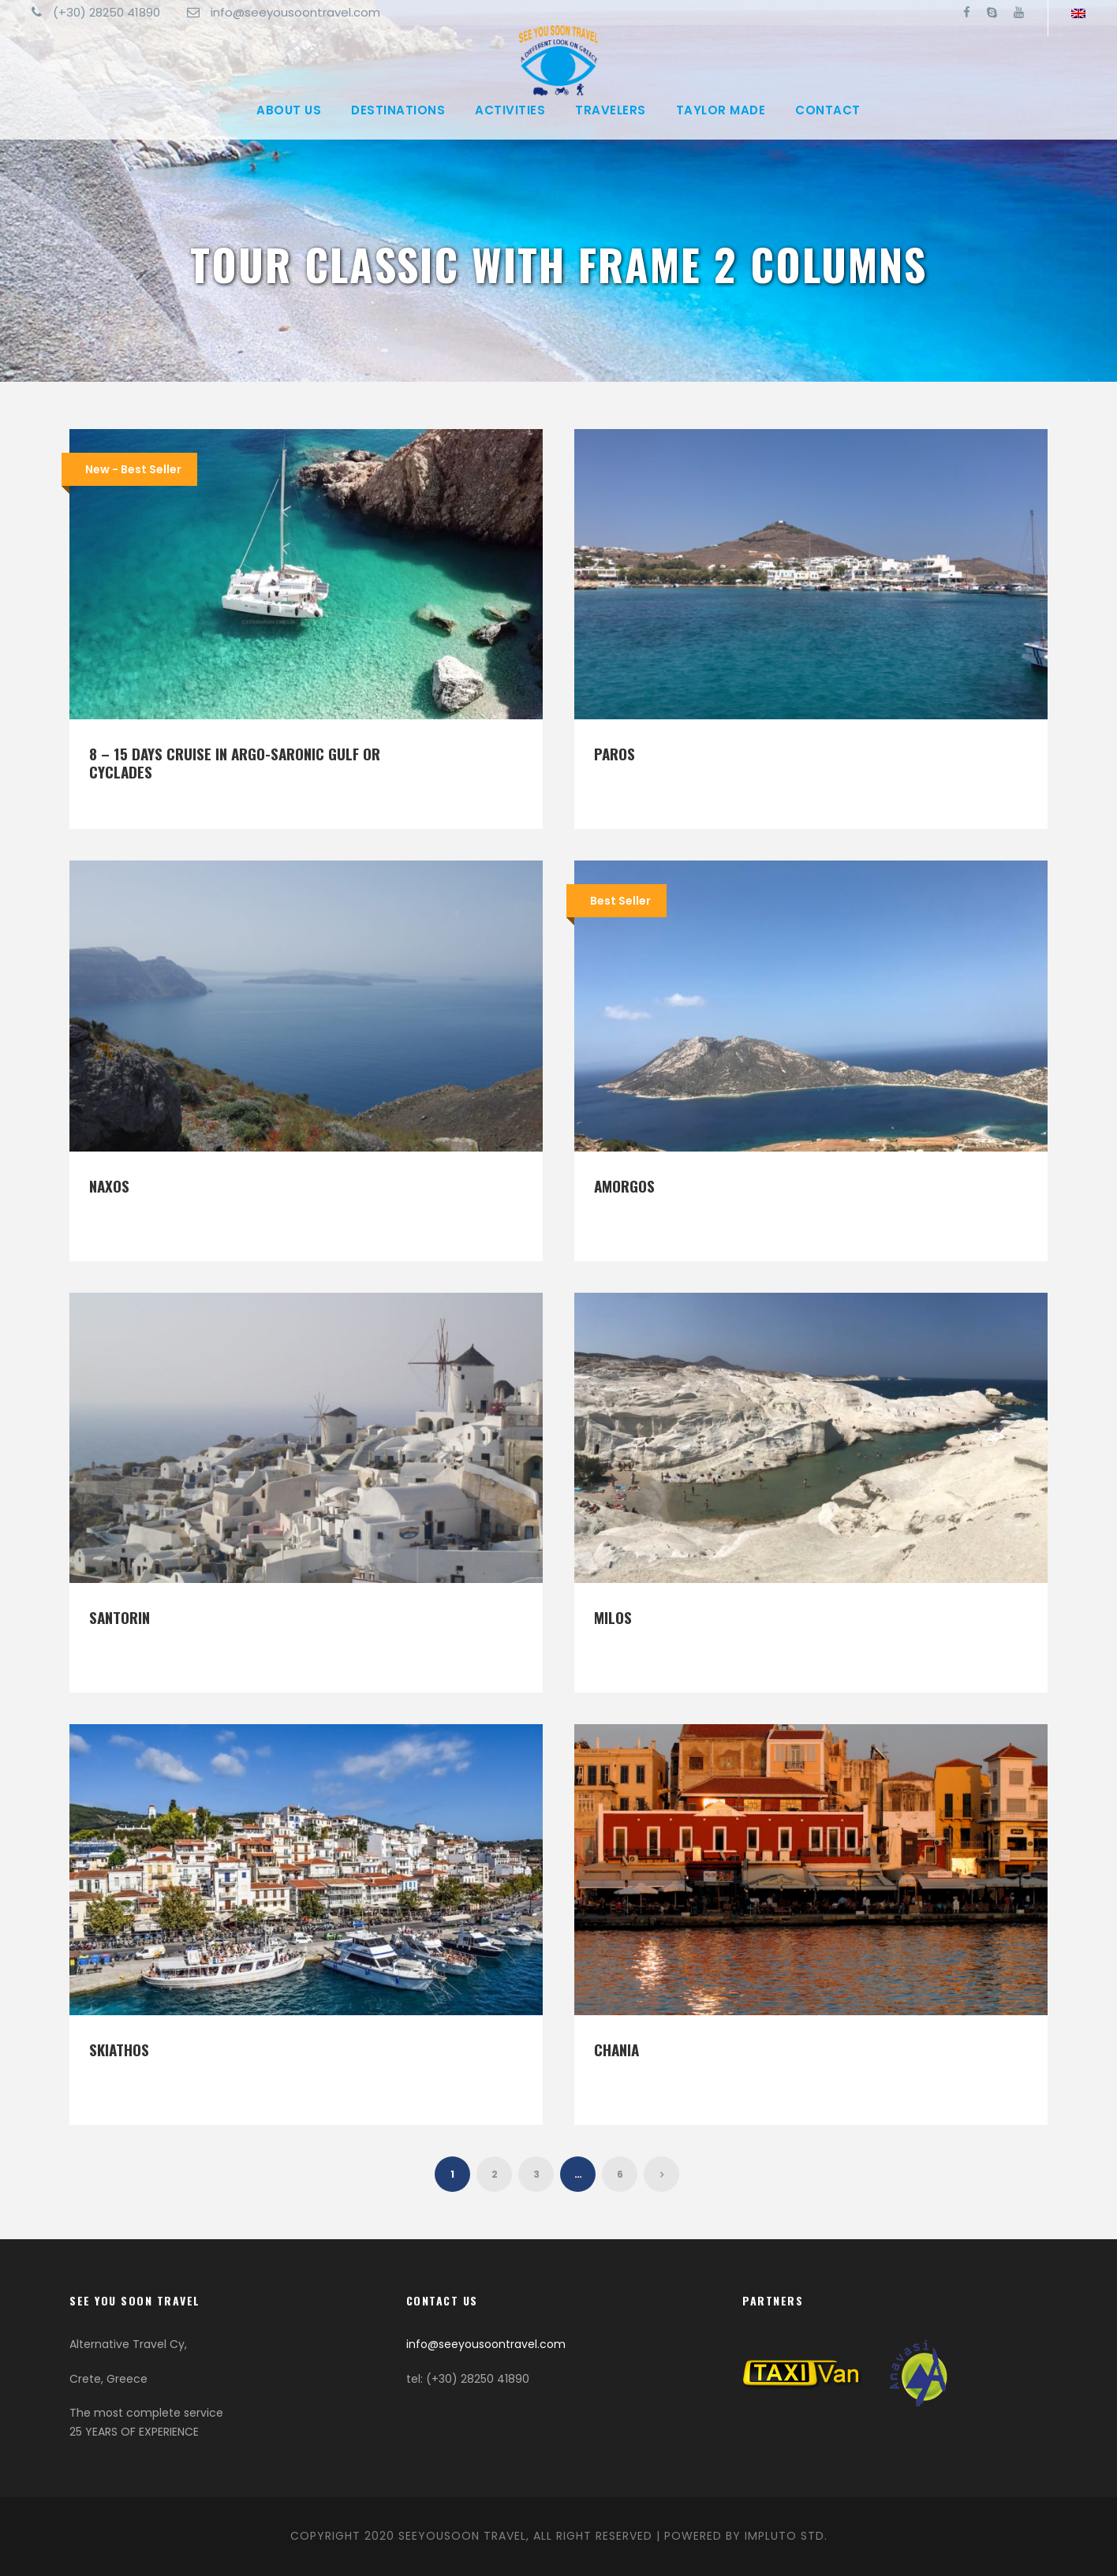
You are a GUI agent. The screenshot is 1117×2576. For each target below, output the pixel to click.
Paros (614, 753)
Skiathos (119, 2049)
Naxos (109, 1185)
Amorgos (624, 1185)
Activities (510, 110)
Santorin (119, 1617)
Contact (828, 110)
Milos (613, 1617)
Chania (616, 2049)
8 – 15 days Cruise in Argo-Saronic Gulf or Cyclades (234, 762)
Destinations (398, 110)
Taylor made (721, 110)
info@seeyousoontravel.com (486, 2344)
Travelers (610, 110)
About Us (288, 110)
